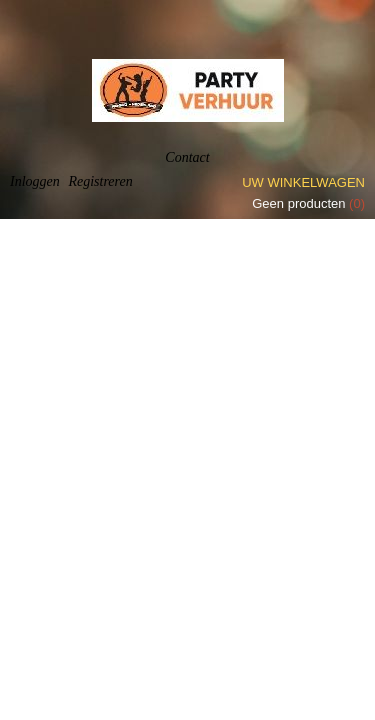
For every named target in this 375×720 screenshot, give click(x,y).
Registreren (100, 181)
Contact (187, 157)
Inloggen (35, 181)
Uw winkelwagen (303, 182)
